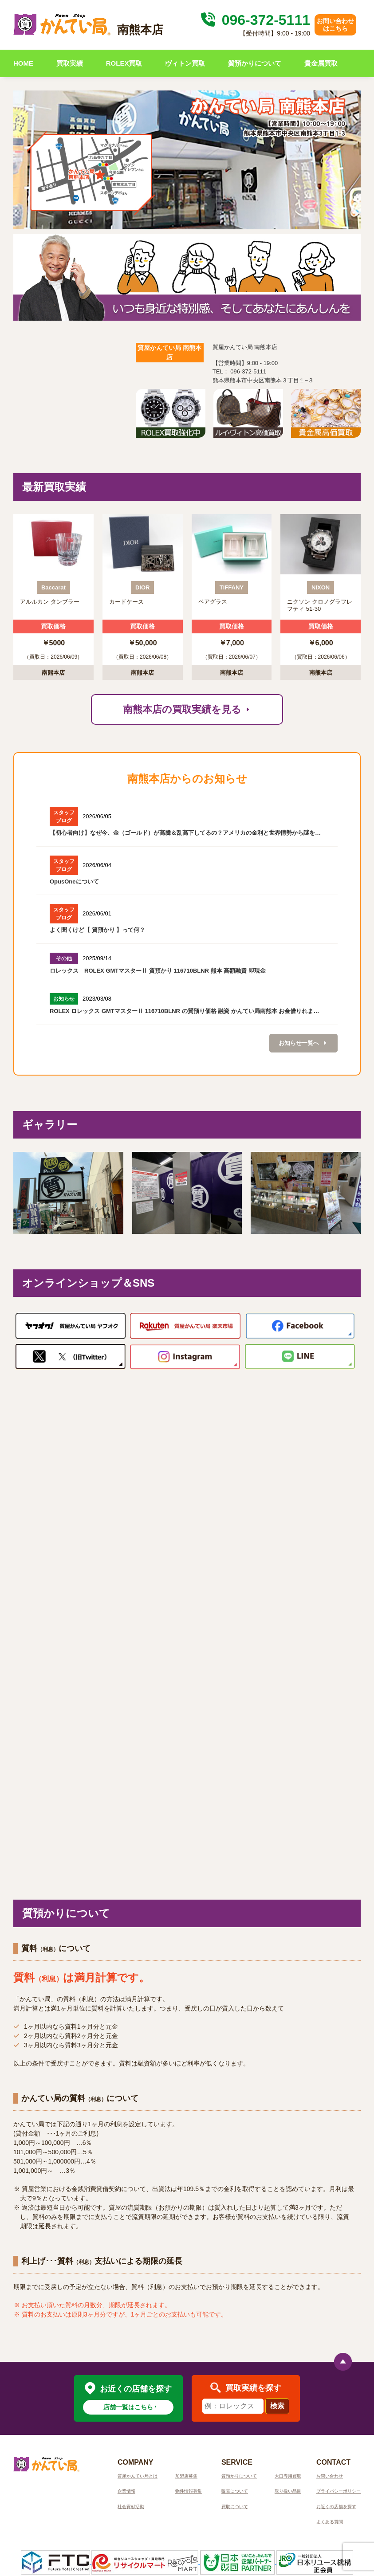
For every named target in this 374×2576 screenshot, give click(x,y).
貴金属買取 (321, 63)
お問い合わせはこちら (335, 24)
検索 (277, 2406)
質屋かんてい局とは (137, 2476)
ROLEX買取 (124, 63)
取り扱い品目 (288, 2491)
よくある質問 (329, 2521)
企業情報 (126, 2491)
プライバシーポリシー (338, 2491)
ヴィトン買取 (185, 63)
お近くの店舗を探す (336, 2506)
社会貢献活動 (131, 2506)
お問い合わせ (329, 2476)
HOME (23, 63)
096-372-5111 (254, 20)
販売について (234, 2491)
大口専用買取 (288, 2476)
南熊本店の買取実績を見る (187, 709)
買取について (234, 2506)
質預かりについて (254, 63)
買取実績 (69, 63)
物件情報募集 (188, 2491)
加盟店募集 (186, 2476)
